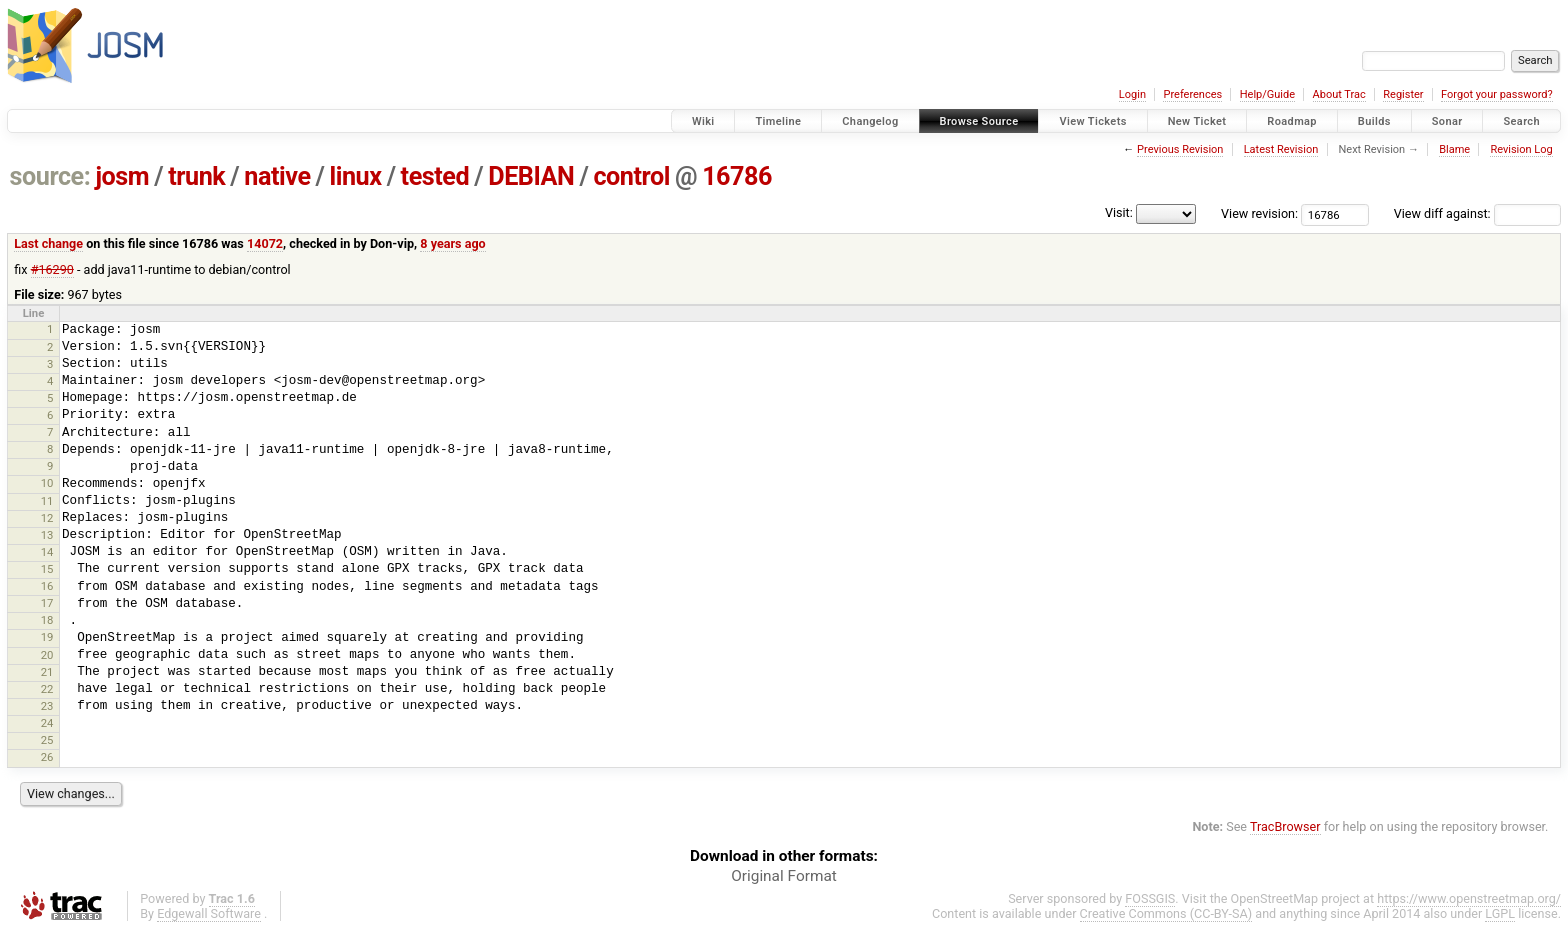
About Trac (1339, 94)
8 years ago (452, 243)
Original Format (784, 876)
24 (47, 723)
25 (47, 740)
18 (47, 620)
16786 (737, 176)
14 (47, 552)
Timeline (778, 121)
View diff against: (1477, 213)
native (277, 176)
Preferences (1192, 94)
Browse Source (979, 121)
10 (47, 483)
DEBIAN (531, 176)
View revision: (1259, 213)
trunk (196, 176)
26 (47, 757)
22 (47, 689)
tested (435, 176)
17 (47, 603)
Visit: (1119, 212)
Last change (48, 243)
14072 (265, 243)
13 (47, 535)
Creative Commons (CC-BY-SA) (1166, 913)
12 (47, 518)
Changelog (870, 121)
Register (1403, 94)
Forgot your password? (1497, 94)
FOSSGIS (1150, 898)
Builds (1374, 121)
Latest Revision (1281, 149)
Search (1521, 121)
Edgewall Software (209, 913)
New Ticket (1197, 121)
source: (50, 176)
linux (356, 176)
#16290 (52, 269)
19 (47, 637)
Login (1132, 94)
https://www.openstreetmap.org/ (1469, 898)
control (631, 176)
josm (122, 176)
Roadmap (1292, 121)
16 (47, 586)
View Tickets (1092, 121)
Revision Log (1521, 149)
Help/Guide (1267, 94)
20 (47, 655)
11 (47, 501)
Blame (1454, 149)
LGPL (1500, 913)
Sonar (1447, 121)
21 (47, 672)
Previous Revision (1180, 149)
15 (47, 569)
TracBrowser (1285, 826)
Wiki (703, 121)
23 (47, 706)
